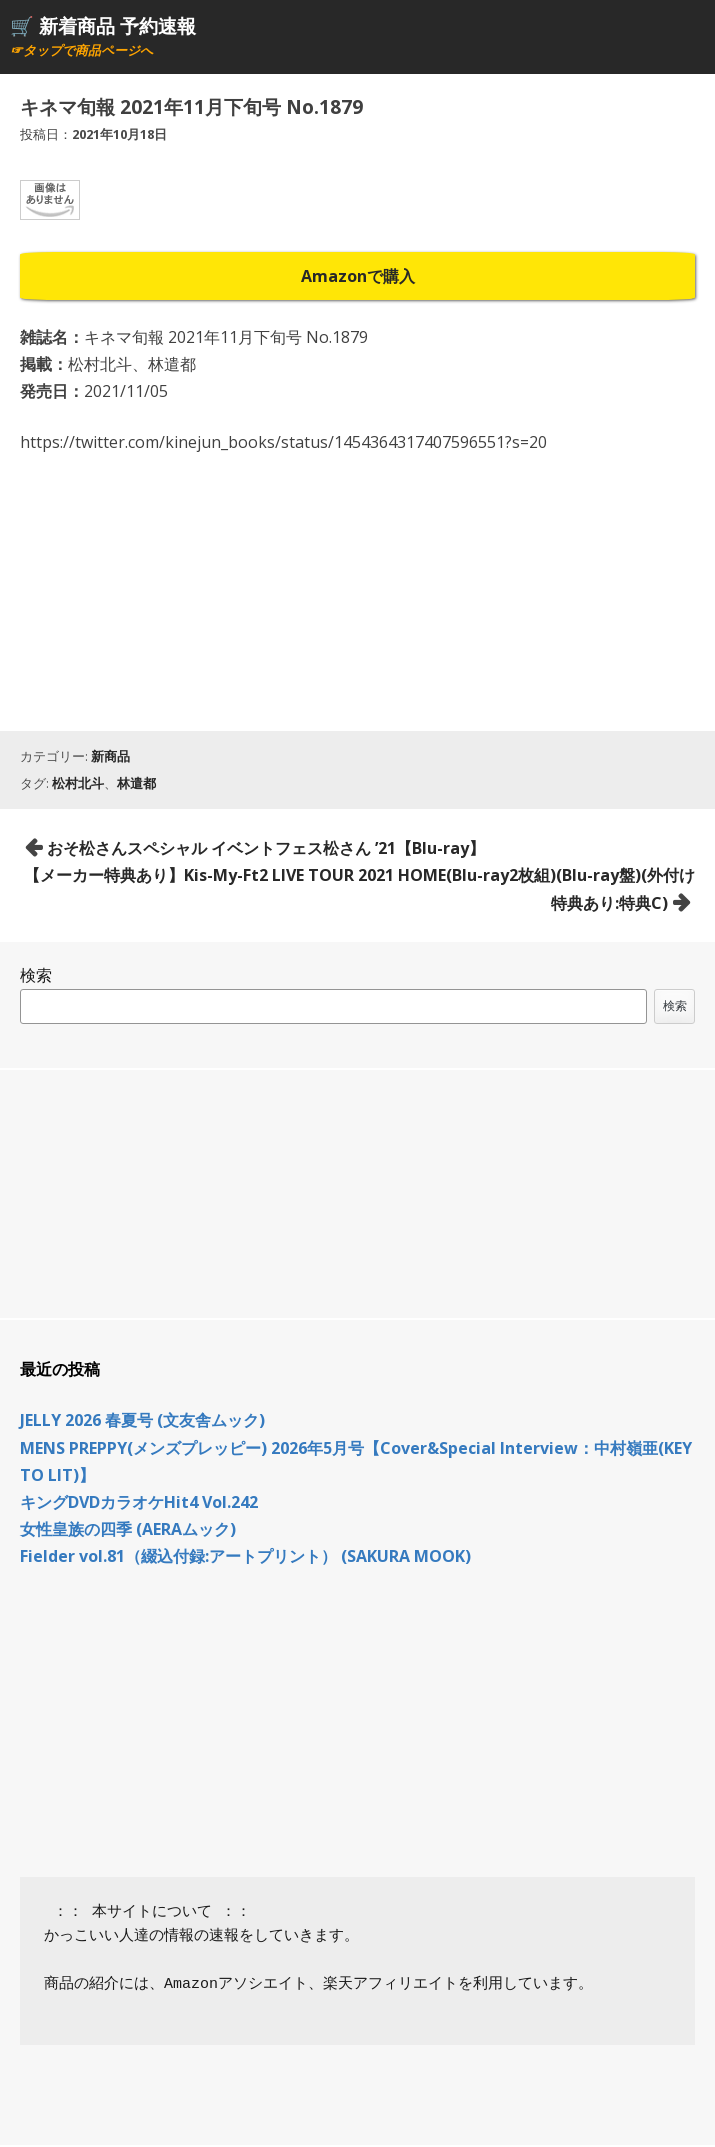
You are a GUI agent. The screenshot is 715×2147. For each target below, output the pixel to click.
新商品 (110, 756)
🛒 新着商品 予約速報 (103, 25)
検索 (36, 975)
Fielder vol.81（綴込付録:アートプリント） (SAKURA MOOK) (245, 1556)
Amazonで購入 (358, 276)
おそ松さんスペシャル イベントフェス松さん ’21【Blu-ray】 (266, 848)
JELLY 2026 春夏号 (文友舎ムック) (142, 1420)
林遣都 (136, 783)
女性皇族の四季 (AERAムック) (128, 1529)
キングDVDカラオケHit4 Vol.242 (139, 1502)
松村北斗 (78, 783)
